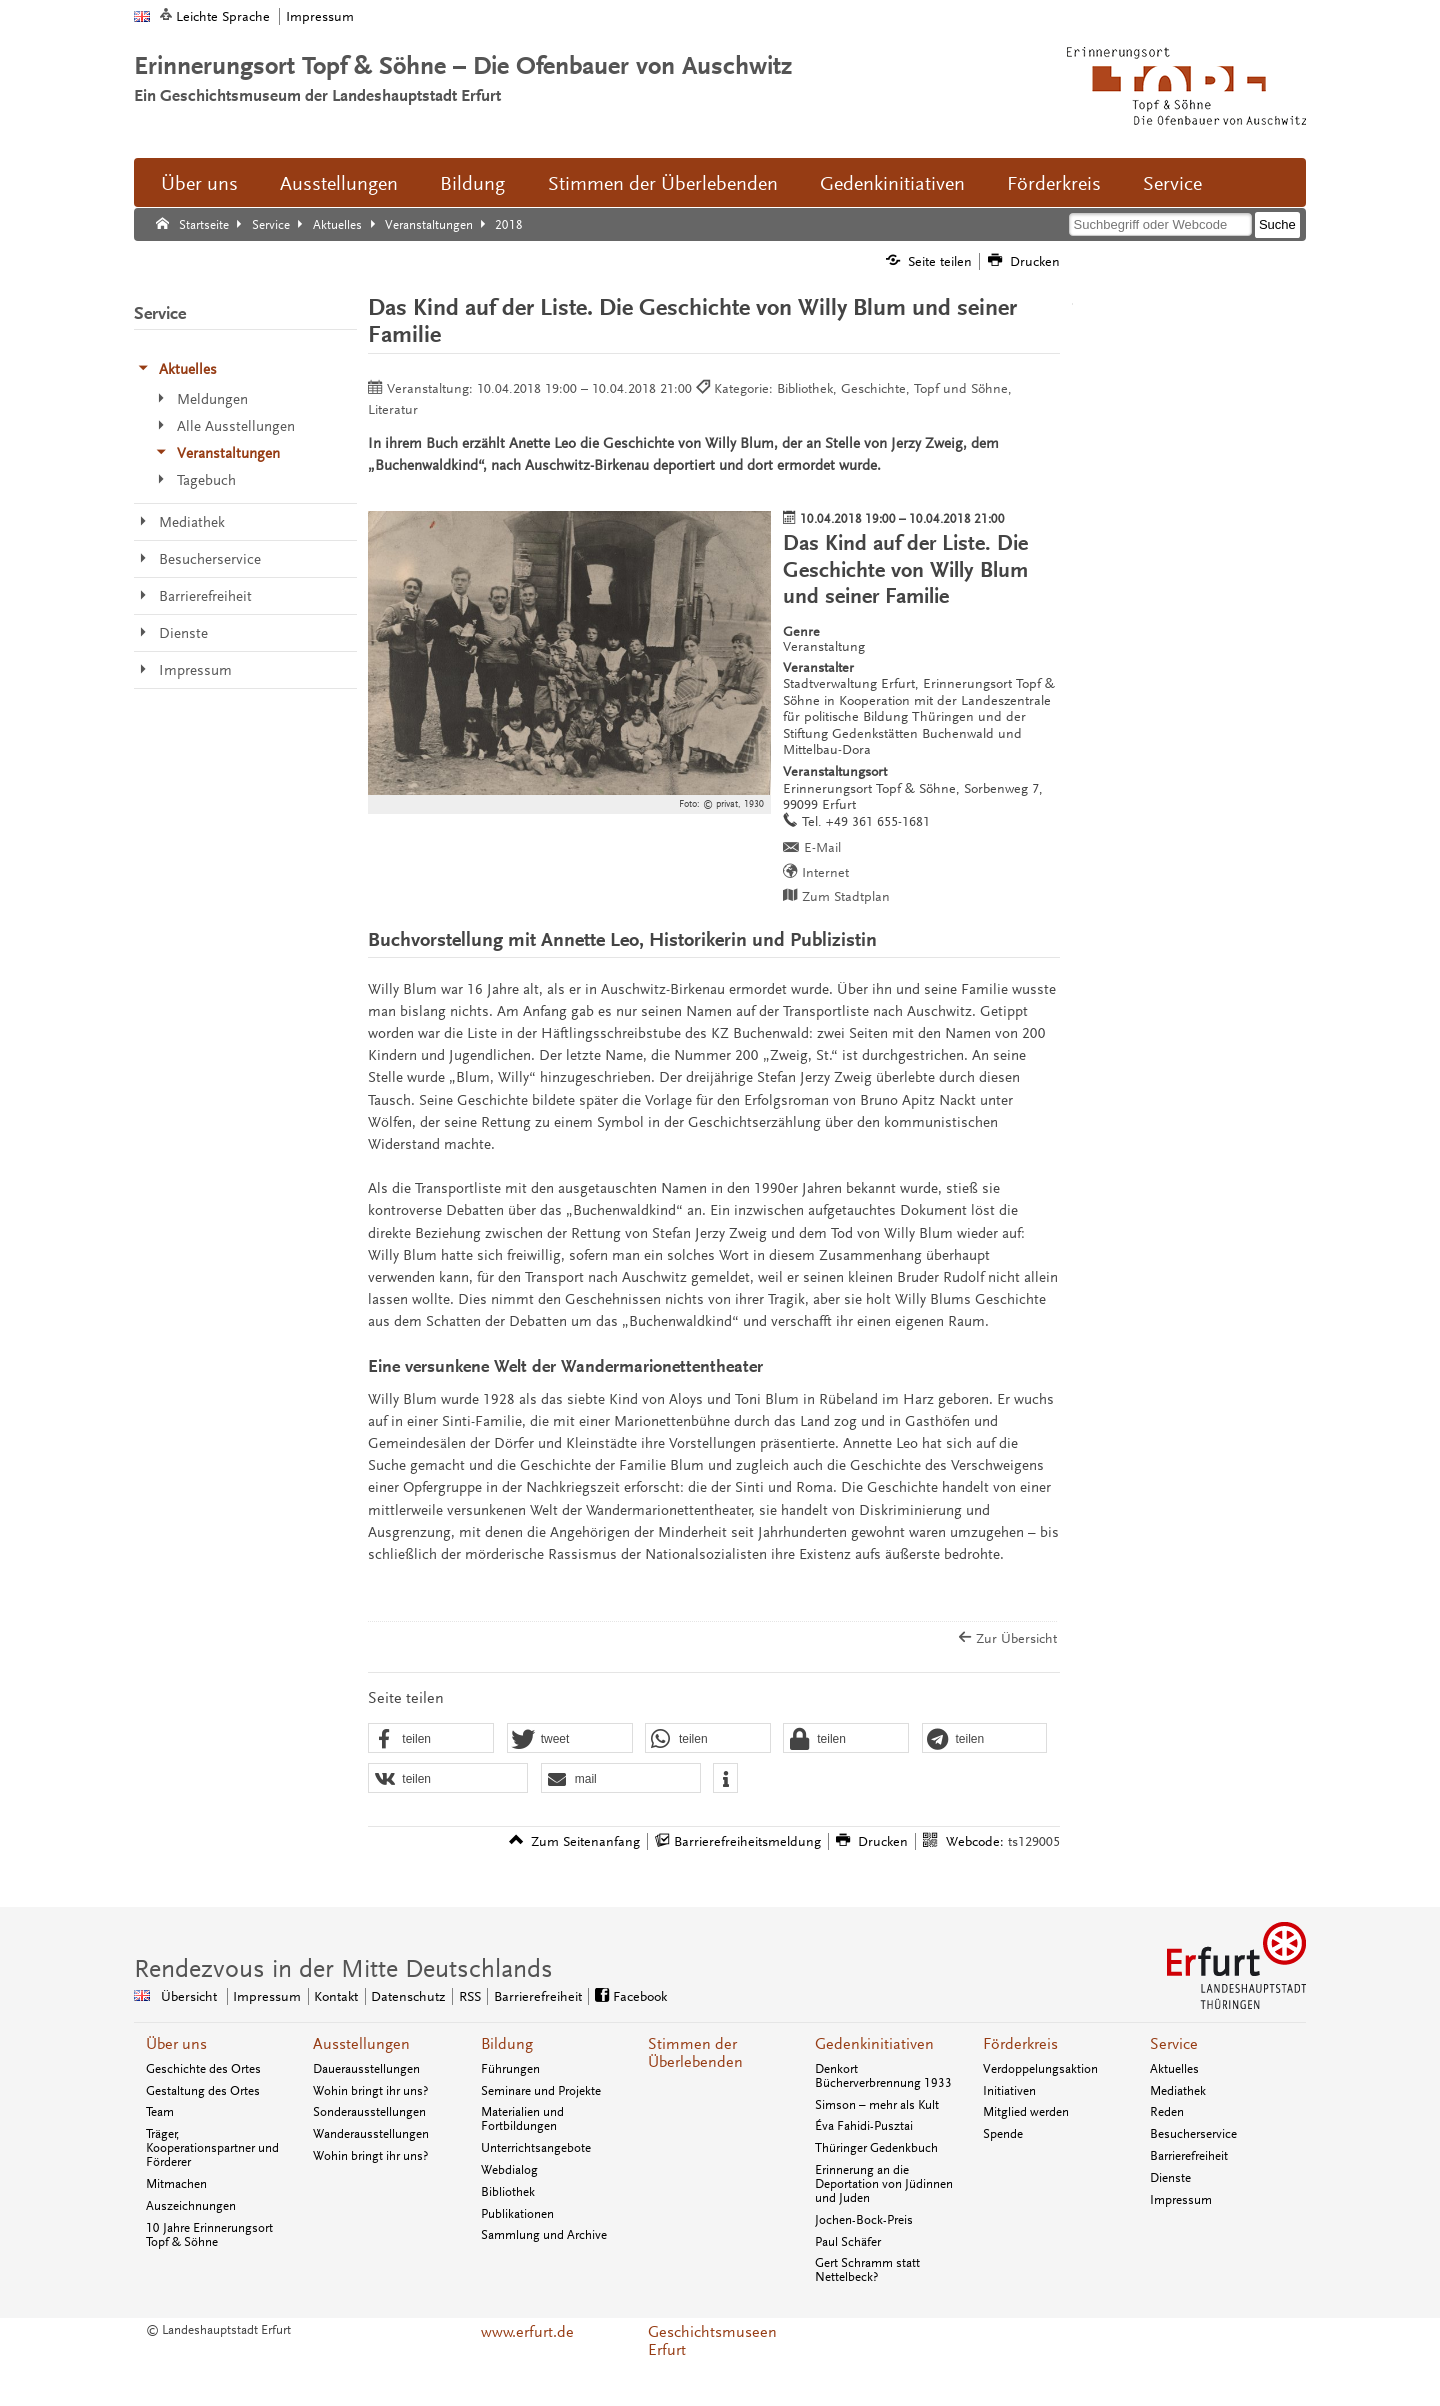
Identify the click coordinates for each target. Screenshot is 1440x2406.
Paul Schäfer (848, 2242)
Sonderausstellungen (369, 2112)
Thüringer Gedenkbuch (876, 2148)
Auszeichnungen (191, 2206)
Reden (1167, 2112)
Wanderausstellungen (371, 2134)
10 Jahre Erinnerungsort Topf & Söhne (209, 2235)
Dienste (1170, 2178)
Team (160, 2112)
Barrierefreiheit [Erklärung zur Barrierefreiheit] (538, 1996)
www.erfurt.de (527, 2332)
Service (1172, 184)
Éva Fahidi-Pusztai (864, 2126)
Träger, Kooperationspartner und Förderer (212, 2148)
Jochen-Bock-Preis (864, 2220)
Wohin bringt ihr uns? (370, 2091)
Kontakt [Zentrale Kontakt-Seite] (336, 1996)
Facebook (640, 1996)
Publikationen (517, 2214)
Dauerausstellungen (366, 2069)
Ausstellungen (339, 184)
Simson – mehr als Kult (877, 2105)
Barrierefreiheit (1189, 2156)
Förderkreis (1054, 184)
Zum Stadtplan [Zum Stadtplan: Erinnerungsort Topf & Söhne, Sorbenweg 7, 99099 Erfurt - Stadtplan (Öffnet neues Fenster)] (846, 896)
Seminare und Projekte (541, 2091)
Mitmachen (176, 2184)
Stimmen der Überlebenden (663, 184)
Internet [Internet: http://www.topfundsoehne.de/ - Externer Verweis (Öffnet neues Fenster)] (825, 872)
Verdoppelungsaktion (1040, 2069)
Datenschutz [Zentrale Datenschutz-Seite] (408, 1996)
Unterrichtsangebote (536, 2148)
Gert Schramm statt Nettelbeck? (867, 2270)
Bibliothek (508, 2192)
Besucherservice (1193, 2134)
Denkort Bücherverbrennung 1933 (883, 2076)
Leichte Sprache (223, 16)
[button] (431, 1739)
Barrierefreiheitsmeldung (747, 1841)
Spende (1003, 2134)
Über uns (199, 184)
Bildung (472, 184)
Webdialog (509, 2170)
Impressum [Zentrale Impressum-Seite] (267, 1996)
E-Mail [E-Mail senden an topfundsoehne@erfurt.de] (822, 847)
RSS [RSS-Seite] (470, 1996)
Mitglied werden (1026, 2112)
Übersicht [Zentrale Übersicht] (189, 1996)
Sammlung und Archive (544, 2235)
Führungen (510, 2069)
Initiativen (1009, 2091)
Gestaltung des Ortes (203, 2091)
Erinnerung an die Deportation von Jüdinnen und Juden (884, 2184)
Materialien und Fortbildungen (522, 2119)
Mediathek (1178, 2091)
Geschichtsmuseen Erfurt (712, 2341)
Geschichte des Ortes (203, 2069)
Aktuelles (1174, 2069)
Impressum (320, 16)
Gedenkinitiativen (892, 184)
